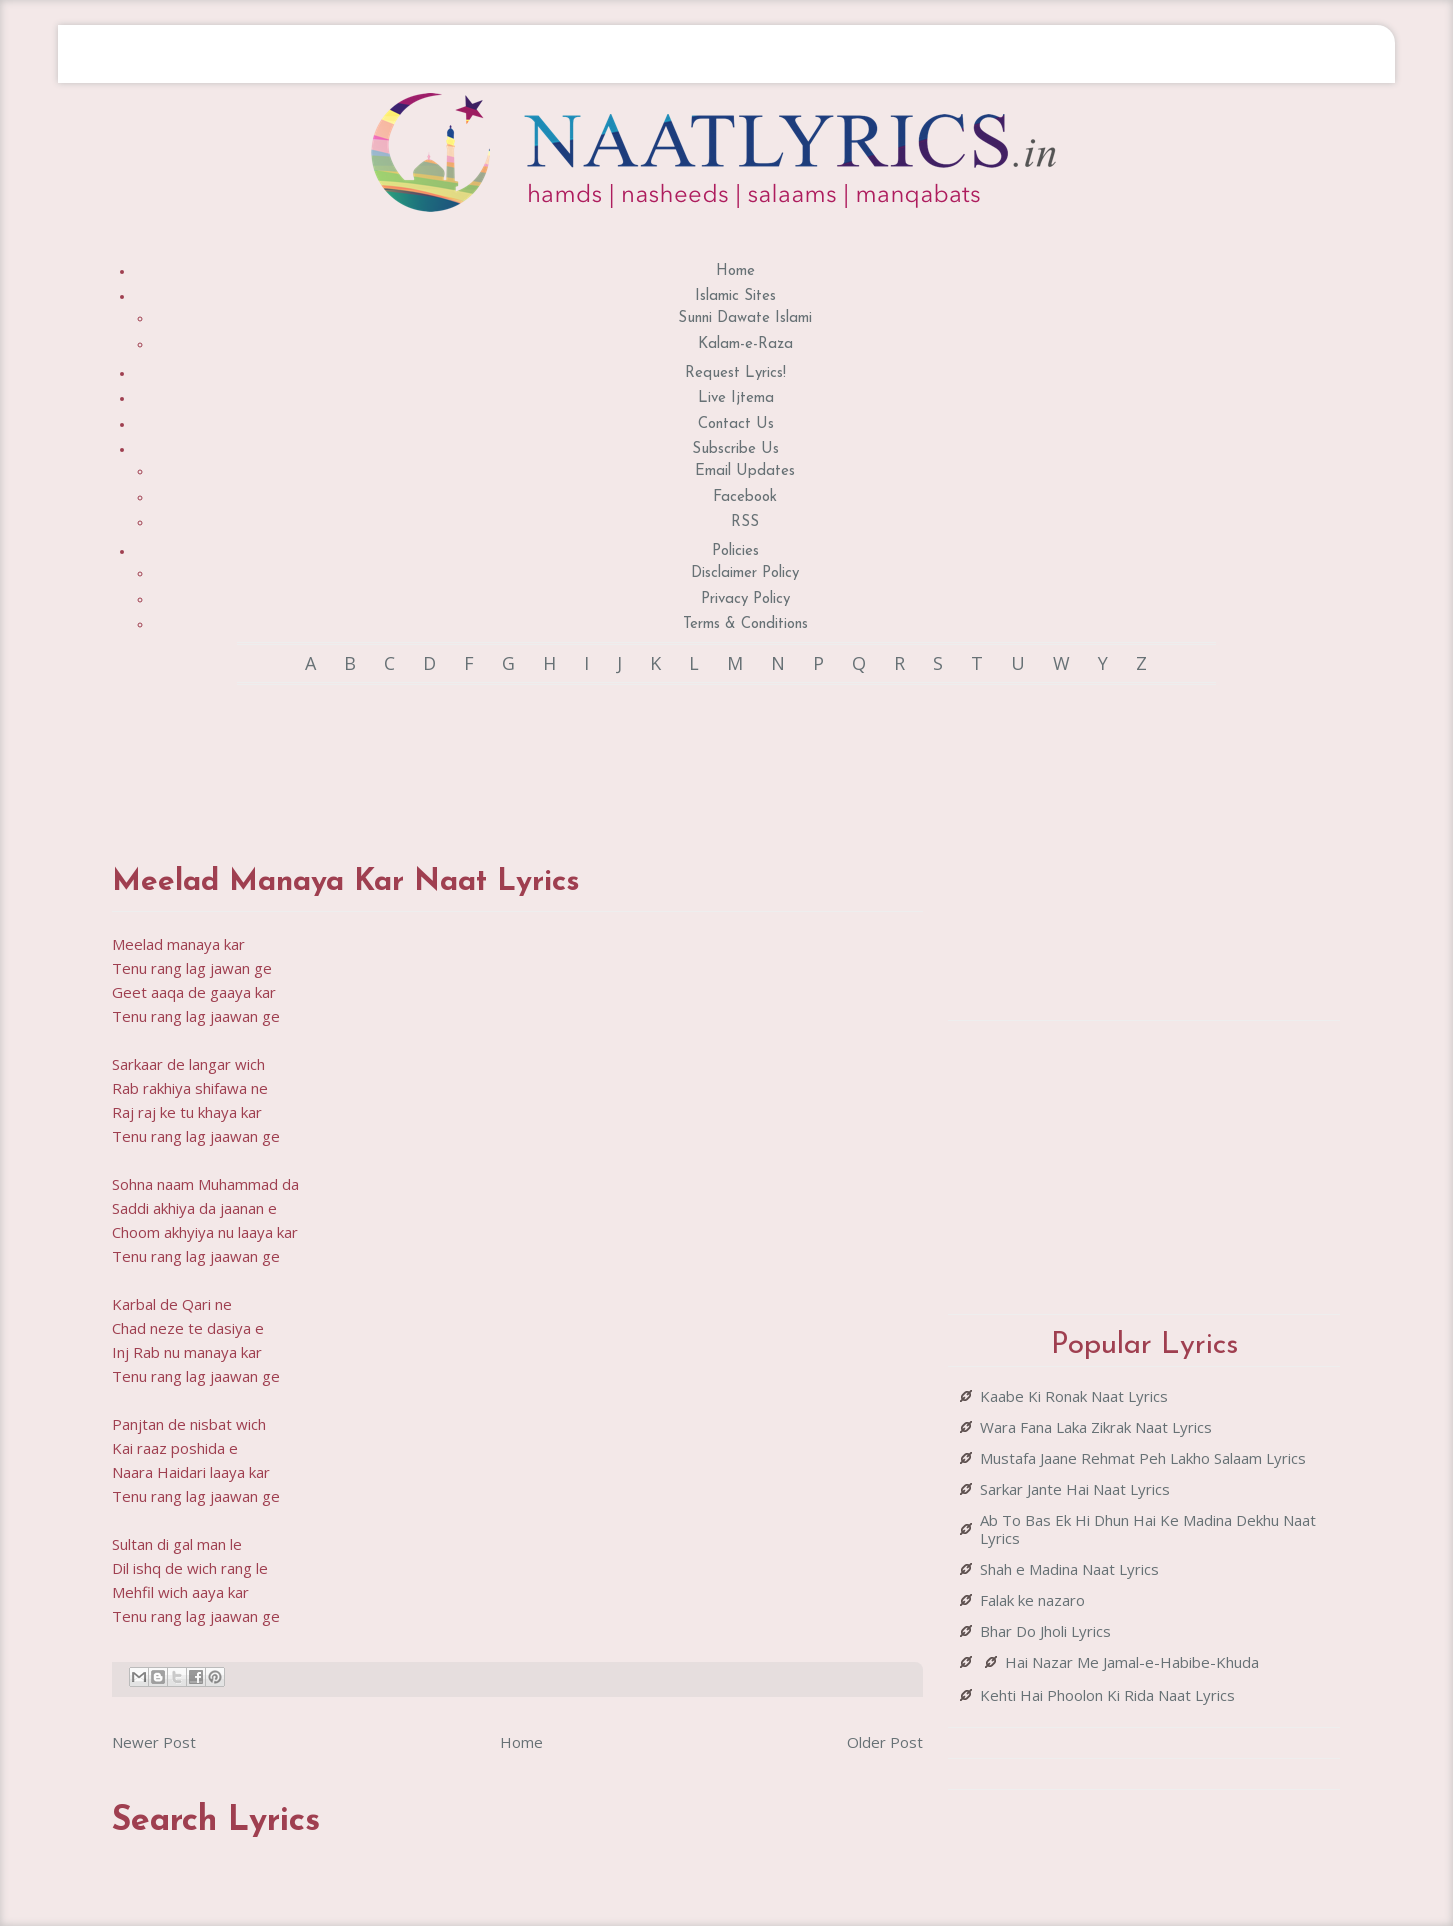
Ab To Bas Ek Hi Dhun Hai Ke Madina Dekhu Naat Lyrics (1148, 1529)
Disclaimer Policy (745, 573)
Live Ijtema (736, 398)
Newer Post (154, 1742)
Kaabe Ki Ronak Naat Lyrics (1074, 1396)
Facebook (745, 497)
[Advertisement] (518, 755)
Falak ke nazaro (1032, 1600)
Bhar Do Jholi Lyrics (1045, 1631)
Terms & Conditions (745, 624)
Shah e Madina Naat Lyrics (1069, 1569)
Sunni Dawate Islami (745, 318)
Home (735, 271)
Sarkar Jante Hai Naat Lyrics (1075, 1489)
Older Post (885, 1742)
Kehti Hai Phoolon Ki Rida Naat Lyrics (1107, 1695)
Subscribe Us (735, 449)
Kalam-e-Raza (745, 344)
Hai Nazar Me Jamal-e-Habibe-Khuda (1132, 1662)
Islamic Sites (735, 296)
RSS (745, 522)
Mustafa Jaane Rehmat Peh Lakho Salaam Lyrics (1143, 1458)
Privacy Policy (745, 599)
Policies (735, 551)
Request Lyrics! (735, 373)
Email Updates (745, 471)
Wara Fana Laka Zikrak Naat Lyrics (1096, 1427)
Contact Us (736, 424)
